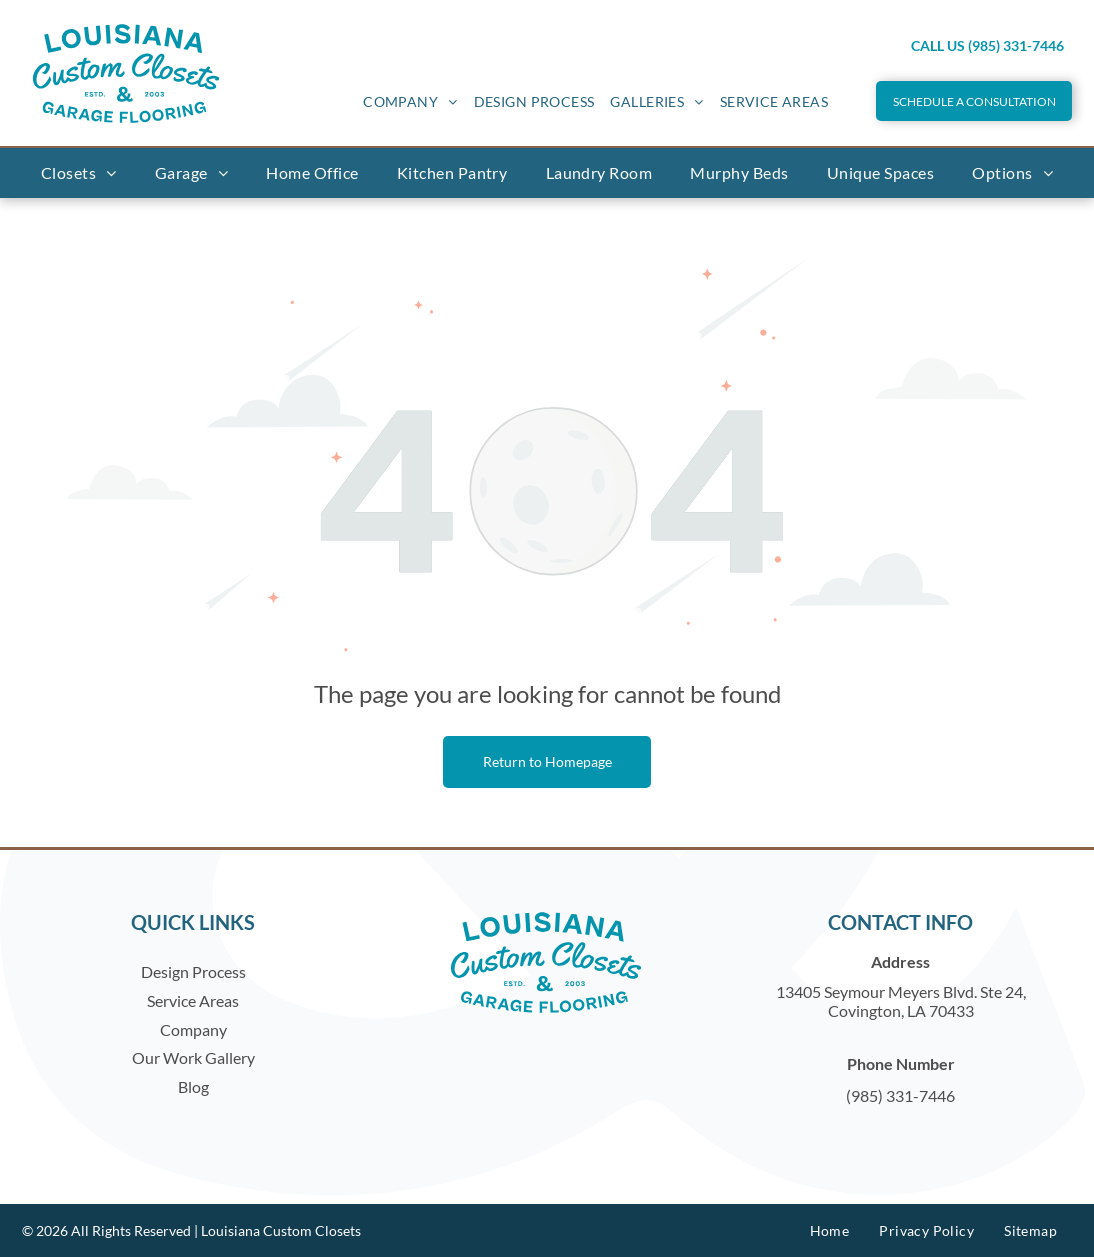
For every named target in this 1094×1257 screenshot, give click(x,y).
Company (193, 1029)
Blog (193, 1086)
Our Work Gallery (193, 1057)
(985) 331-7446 (900, 1095)
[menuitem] (410, 101)
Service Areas (193, 1000)
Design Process (193, 971)
